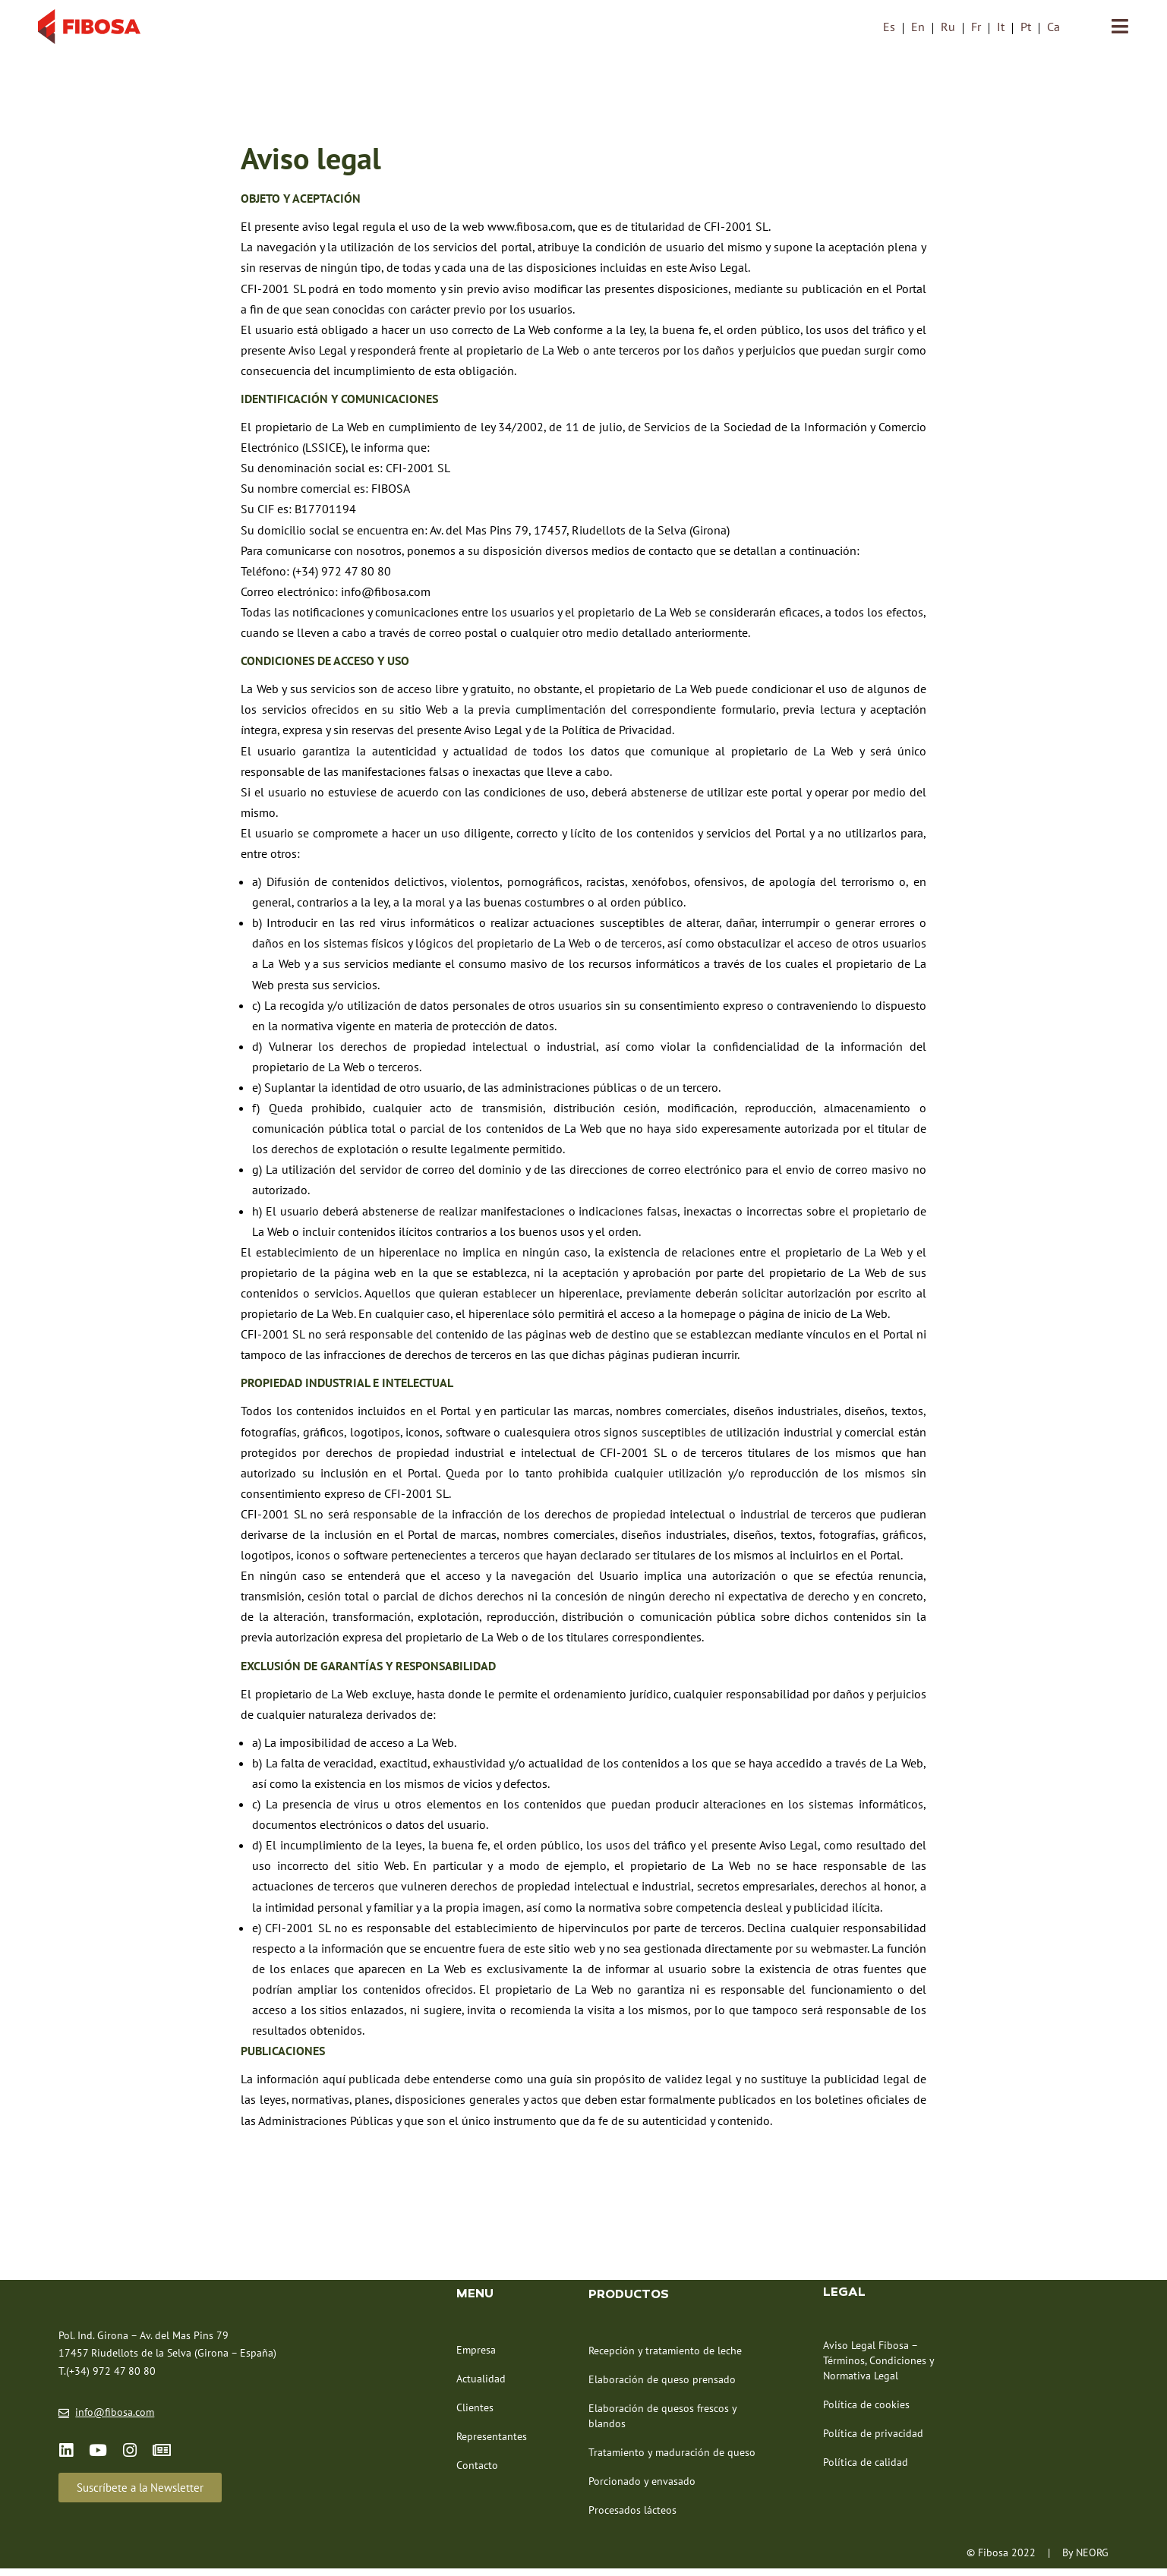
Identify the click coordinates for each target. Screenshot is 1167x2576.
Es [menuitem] (889, 27)
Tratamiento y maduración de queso (671, 2458)
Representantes (491, 2442)
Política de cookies (866, 2410)
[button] (140, 2494)
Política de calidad (865, 2468)
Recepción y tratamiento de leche (665, 2356)
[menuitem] (889, 27)
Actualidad (481, 2385)
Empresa (476, 2356)
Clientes (475, 2413)
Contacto (477, 2471)
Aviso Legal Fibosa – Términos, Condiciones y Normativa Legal (878, 2366)
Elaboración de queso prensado (662, 2385)
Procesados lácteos (632, 2516)
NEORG (1092, 2558)
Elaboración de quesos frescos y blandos (662, 2421)
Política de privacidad (873, 2439)
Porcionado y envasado (641, 2487)
